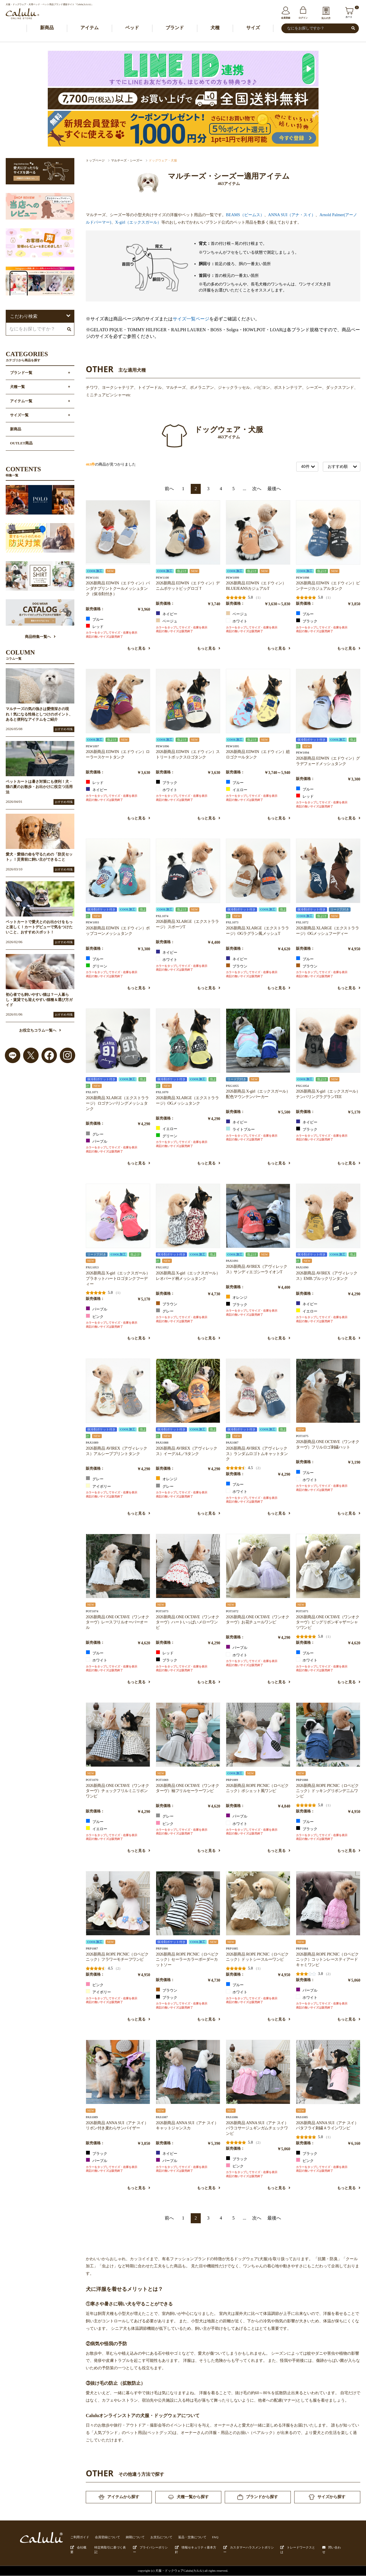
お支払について (161, 2537)
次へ (256, 488)
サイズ (253, 27)
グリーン (96, 965)
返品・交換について (192, 2537)
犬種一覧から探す (188, 2497)
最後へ (274, 488)
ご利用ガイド (79, 2537)
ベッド (132, 27)
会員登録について (107, 2537)
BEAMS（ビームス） (245, 214)
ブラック (306, 621)
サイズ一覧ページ (191, 319)
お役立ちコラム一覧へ (40, 1031)
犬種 (215, 27)
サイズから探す (327, 2497)
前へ (169, 488)
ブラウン (236, 965)
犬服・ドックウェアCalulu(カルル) (179, 2571)
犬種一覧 (17, 387)
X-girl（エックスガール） (138, 222)
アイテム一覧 (21, 401)
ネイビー (166, 613)
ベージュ (166, 621)
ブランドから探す (257, 2497)
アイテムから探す (119, 2497)
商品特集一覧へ (40, 637)
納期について (135, 2537)
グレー (95, 1133)
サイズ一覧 (19, 415)
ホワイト (236, 621)
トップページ (95, 160)
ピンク (95, 1316)
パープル (96, 1141)
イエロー (236, 789)
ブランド (175, 27)
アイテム (89, 27)
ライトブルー (240, 1129)
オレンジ (236, 1297)
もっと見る (138, 649)
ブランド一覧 (21, 373)
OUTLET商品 (21, 444)
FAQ (215, 2537)
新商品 (47, 27)
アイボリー (98, 1486)
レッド (95, 626)
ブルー (95, 619)
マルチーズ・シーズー (126, 160)
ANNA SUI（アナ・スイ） (292, 214)
